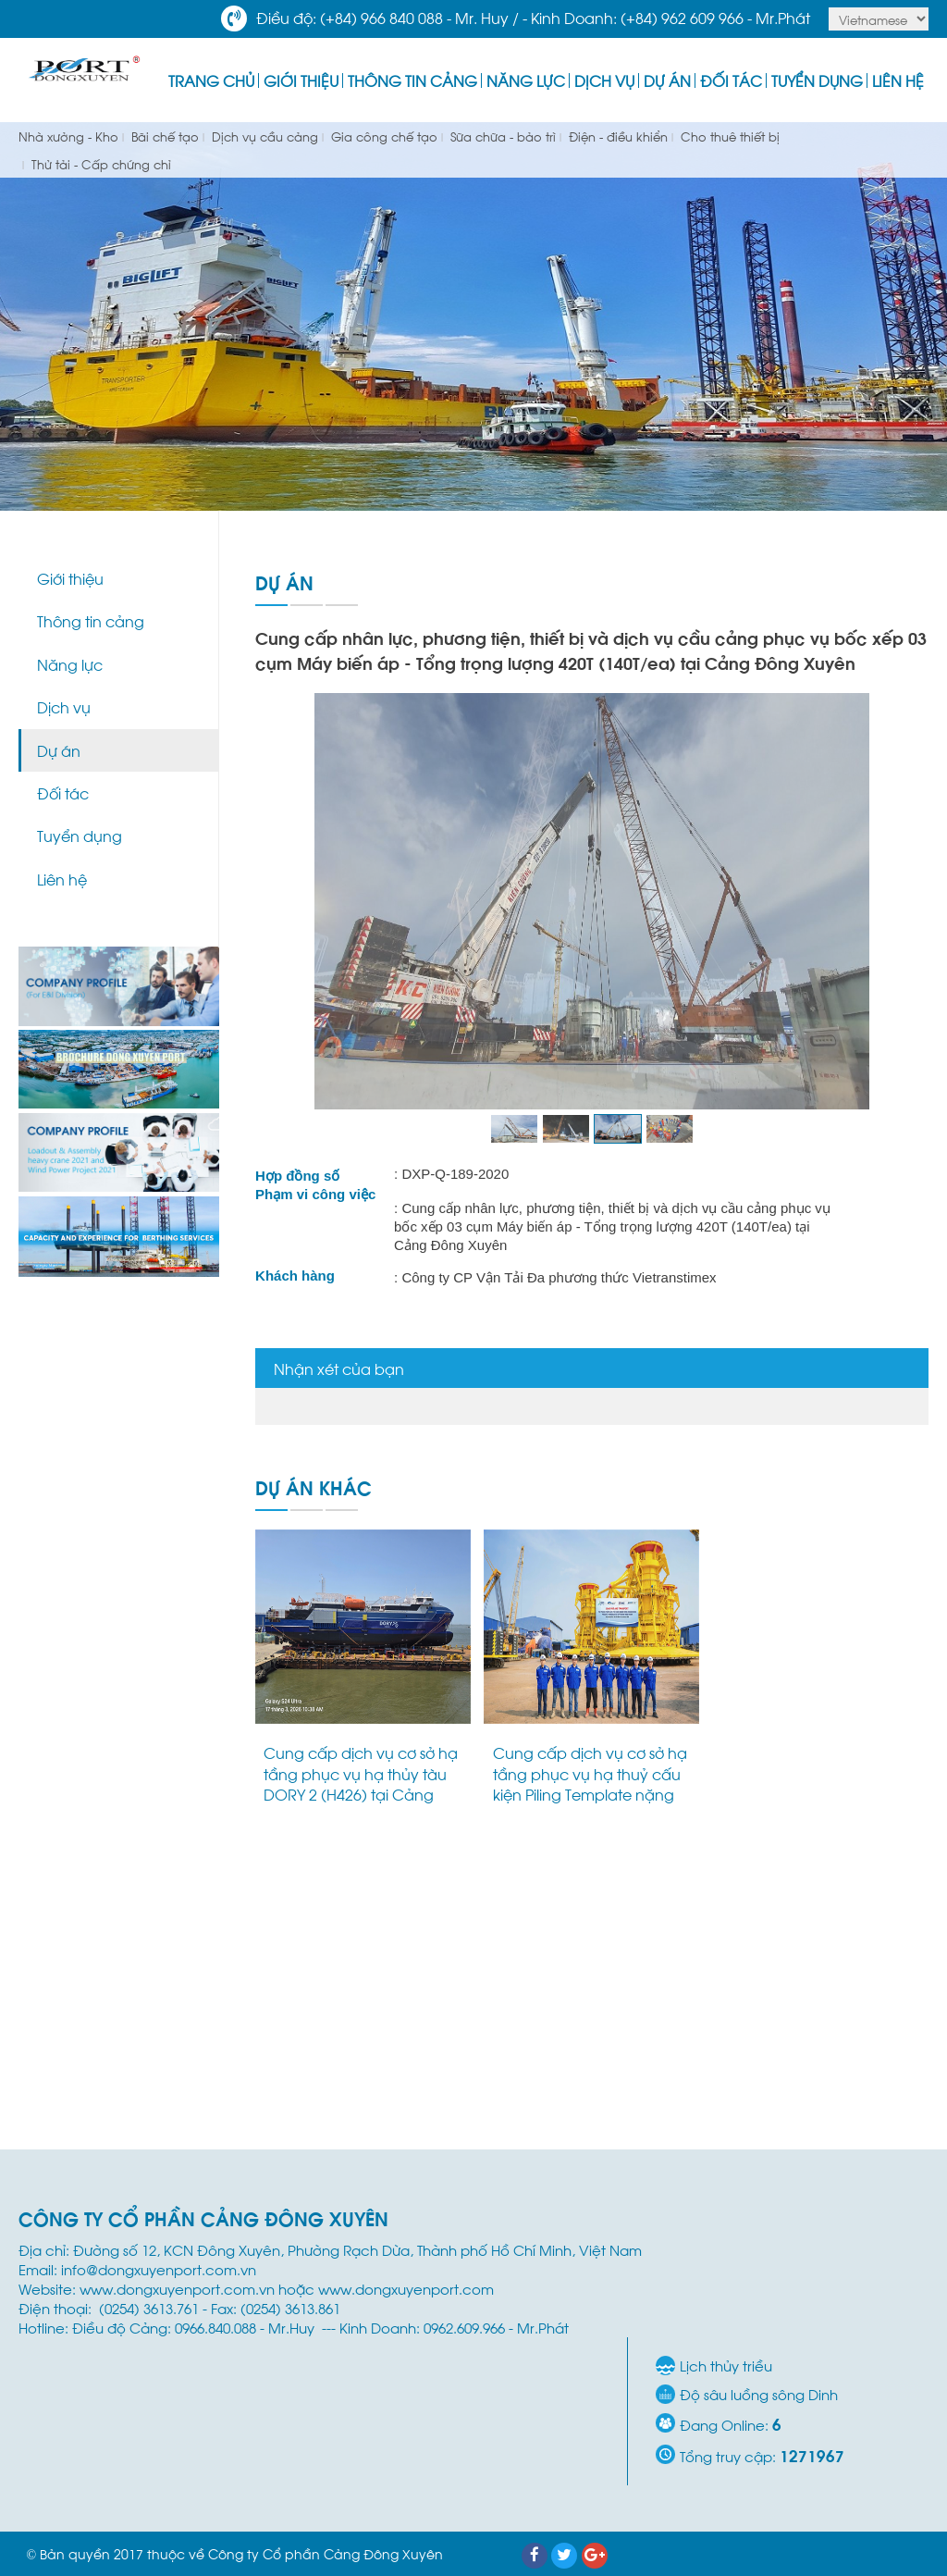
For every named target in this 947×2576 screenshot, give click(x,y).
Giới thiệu (301, 80)
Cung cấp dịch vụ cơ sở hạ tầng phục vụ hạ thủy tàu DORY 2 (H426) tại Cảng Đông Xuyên (361, 1783)
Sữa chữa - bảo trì (501, 135)
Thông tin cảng (412, 80)
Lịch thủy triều (726, 2365)
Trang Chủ (211, 80)
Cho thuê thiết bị (728, 135)
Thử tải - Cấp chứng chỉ (99, 163)
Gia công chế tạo (382, 135)
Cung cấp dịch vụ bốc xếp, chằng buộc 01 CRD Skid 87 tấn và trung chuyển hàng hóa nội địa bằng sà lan (592, 2079)
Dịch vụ (604, 80)
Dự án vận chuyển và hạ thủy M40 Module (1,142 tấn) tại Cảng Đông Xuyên (816, 1772)
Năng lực (525, 80)
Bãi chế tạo (163, 135)
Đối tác (731, 80)
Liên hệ (898, 80)
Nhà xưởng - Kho (68, 135)
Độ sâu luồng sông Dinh (759, 2394)
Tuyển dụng (817, 80)
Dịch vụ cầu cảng (263, 135)
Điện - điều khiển (616, 135)
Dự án (667, 80)
